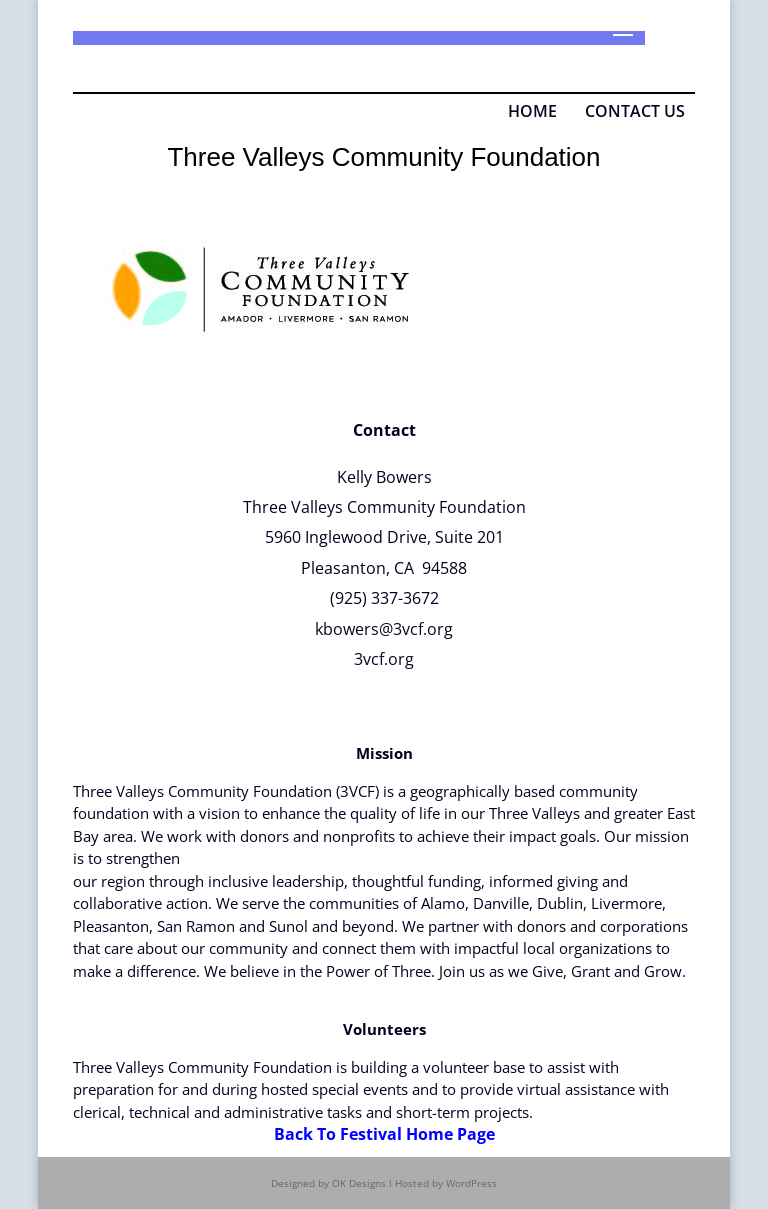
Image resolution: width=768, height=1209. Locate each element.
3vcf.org (384, 659)
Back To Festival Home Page (384, 1134)
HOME (532, 111)
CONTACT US (633, 111)
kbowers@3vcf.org (384, 629)
